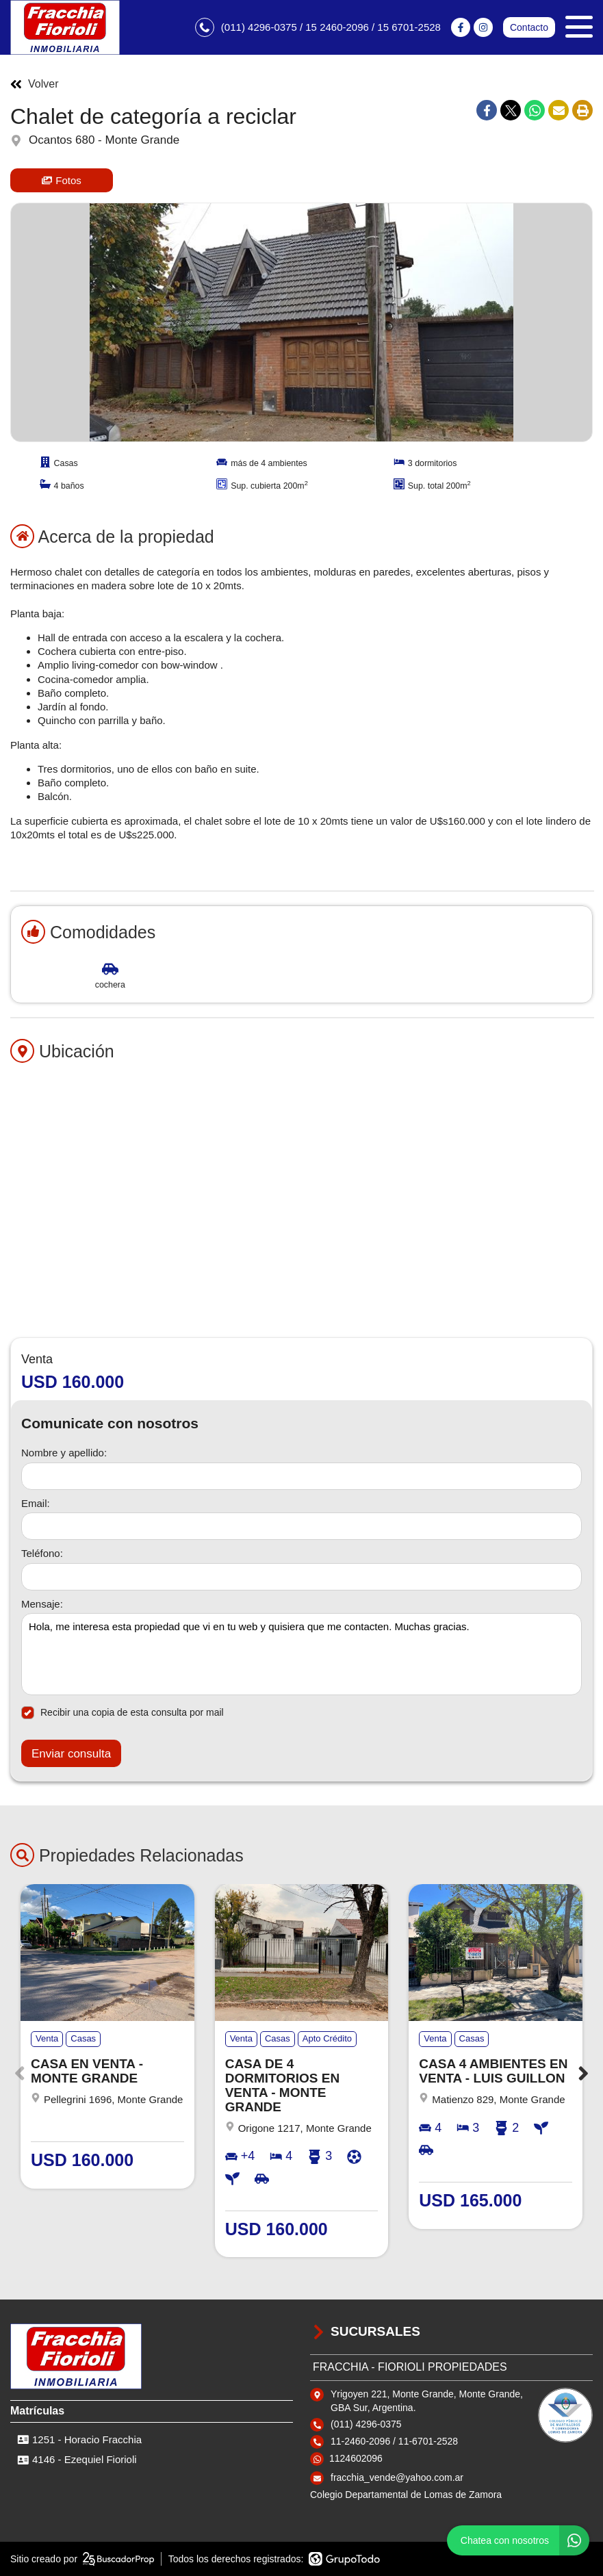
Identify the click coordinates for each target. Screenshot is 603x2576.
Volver (34, 84)
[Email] (301, 1526)
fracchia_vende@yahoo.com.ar (397, 2477)
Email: (35, 1503)
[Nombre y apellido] (301, 1476)
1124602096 (356, 2458)
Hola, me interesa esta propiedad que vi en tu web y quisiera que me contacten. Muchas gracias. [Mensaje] (301, 1654)
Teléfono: (42, 1553)
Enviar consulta (71, 1753)
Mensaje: (42, 1604)
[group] (301, 322)
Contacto (529, 27)
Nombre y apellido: (64, 1452)
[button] (583, 2073)
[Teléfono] (301, 1576)
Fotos (61, 180)
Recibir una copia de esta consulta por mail (122, 1712)
